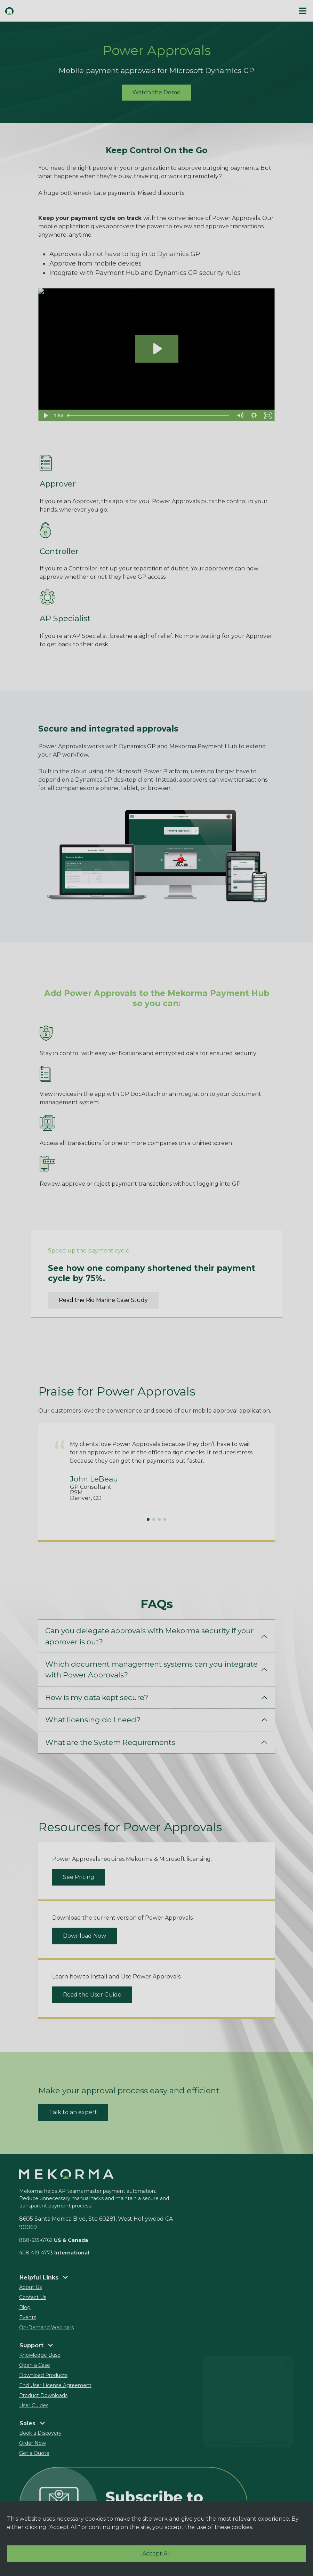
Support (36, 2345)
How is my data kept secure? (96, 1697)
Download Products (43, 2375)
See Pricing (78, 1877)
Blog (25, 2307)
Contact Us (32, 2297)
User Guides (33, 2405)
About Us (30, 2287)
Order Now (32, 2443)
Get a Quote (34, 2453)
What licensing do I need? (93, 1719)
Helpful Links (43, 2277)
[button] (78, 11)
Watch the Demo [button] (156, 92)
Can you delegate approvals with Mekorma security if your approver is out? (149, 1636)
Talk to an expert (73, 2112)
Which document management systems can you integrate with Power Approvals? (151, 1669)
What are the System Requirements (110, 1742)
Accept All (156, 2553)
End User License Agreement (55, 2385)
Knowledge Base (40, 2355)
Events (27, 2317)
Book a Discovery (40, 2433)
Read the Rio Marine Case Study (103, 1300)
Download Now (84, 1936)
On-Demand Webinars (46, 2327)
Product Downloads (43, 2395)
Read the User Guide (92, 1994)
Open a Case (34, 2365)
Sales (32, 2423)
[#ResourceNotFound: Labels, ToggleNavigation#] (302, 10)
